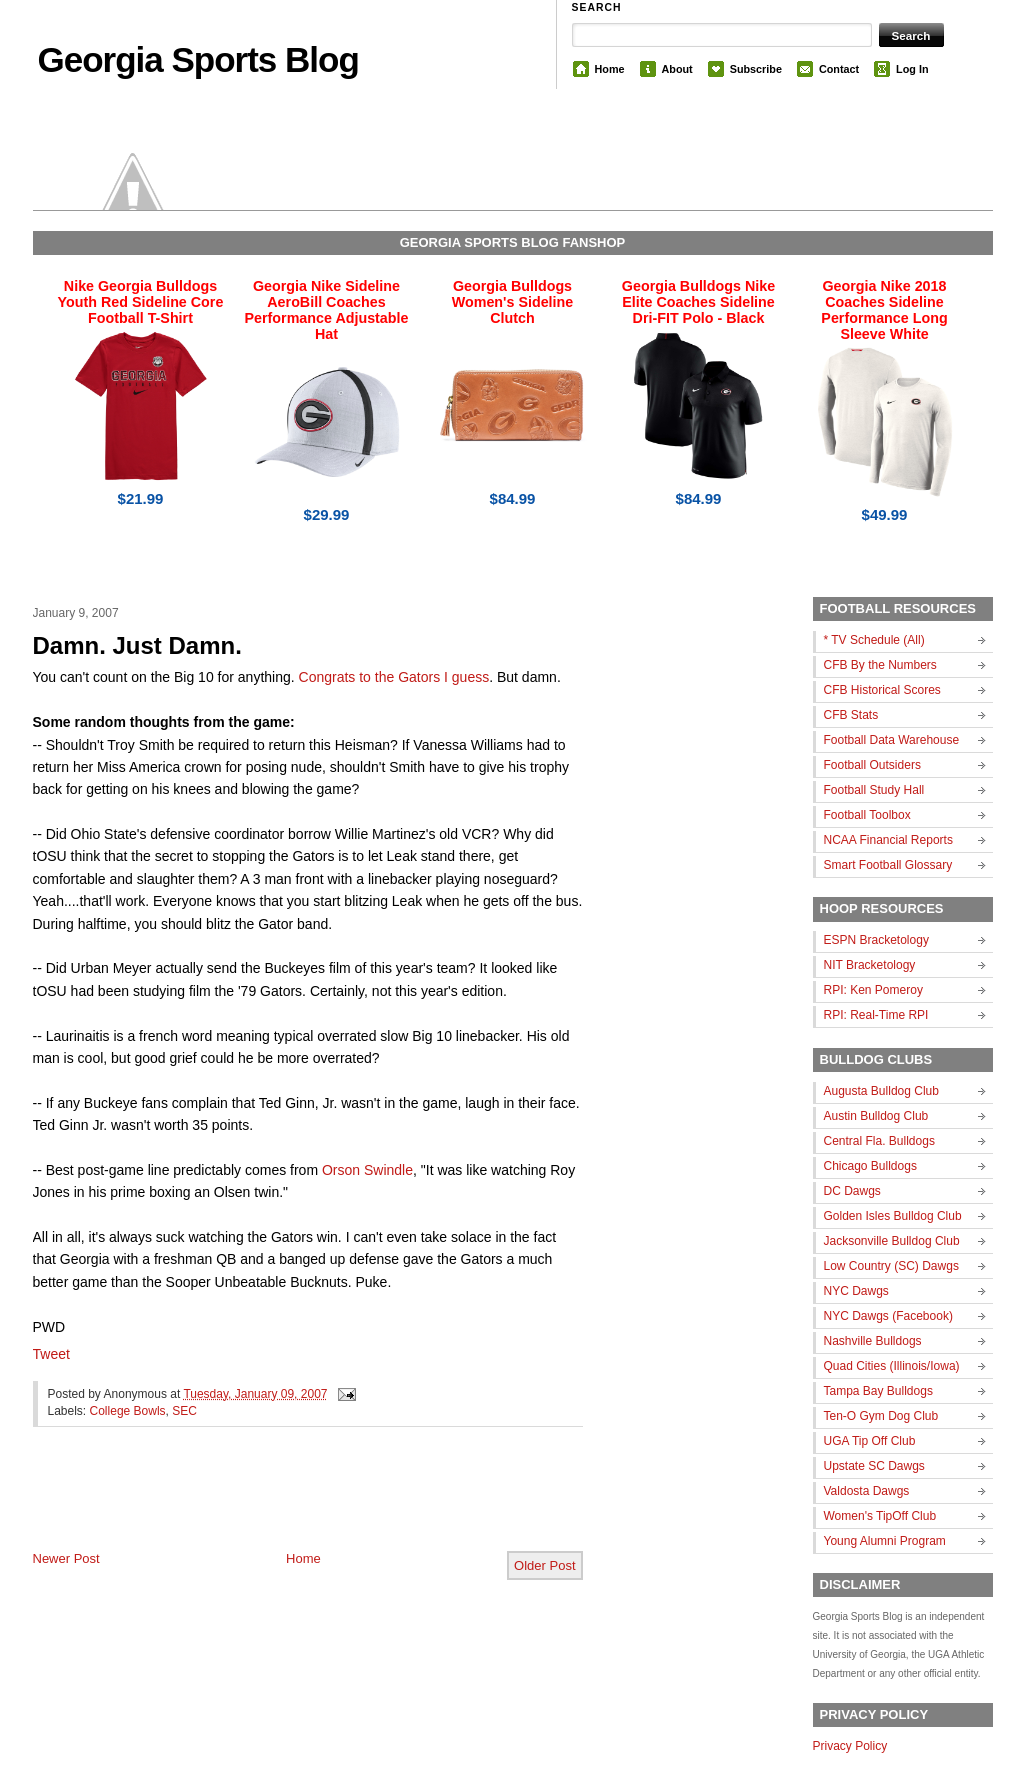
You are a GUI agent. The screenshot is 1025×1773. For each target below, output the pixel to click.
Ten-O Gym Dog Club (881, 1416)
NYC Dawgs (856, 1291)
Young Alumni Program (885, 1541)
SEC (184, 1411)
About (677, 69)
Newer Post (66, 1558)
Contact (839, 69)
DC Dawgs (852, 1191)
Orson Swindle (367, 1170)
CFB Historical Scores (882, 690)
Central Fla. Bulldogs (879, 1141)
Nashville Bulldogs (873, 1341)
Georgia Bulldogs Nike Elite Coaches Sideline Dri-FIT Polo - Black (698, 302)
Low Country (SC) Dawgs (891, 1266)
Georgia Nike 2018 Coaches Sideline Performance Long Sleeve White (884, 310)
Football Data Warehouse (892, 740)
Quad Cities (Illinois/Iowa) (892, 1366)
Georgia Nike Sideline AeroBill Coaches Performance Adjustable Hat (327, 310)
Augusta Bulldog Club (881, 1091)
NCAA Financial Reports (888, 840)
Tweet (51, 1354)
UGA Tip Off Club (870, 1441)
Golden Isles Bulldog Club (893, 1216)
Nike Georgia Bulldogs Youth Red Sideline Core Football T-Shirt (141, 302)
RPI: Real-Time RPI (876, 1015)
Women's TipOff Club (880, 1516)
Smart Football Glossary (888, 865)
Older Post (544, 1565)
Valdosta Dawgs (867, 1491)
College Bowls (128, 1411)
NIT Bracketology (870, 965)
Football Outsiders (872, 765)
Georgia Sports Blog (198, 59)
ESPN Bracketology (876, 940)
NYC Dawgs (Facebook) (888, 1316)
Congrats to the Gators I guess (394, 677)
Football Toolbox (867, 815)
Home (610, 69)
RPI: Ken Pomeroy (873, 990)
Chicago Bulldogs (870, 1166)
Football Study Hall (874, 790)
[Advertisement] (267, 1505)
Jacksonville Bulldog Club (892, 1241)
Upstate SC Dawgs (874, 1466)
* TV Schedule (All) (874, 640)
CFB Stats (851, 715)
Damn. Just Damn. (137, 645)
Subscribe (756, 69)
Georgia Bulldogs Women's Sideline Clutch (513, 302)
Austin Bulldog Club (876, 1116)
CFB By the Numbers (880, 665)
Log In (912, 69)
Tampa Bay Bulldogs (878, 1391)
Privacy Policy (850, 1746)
